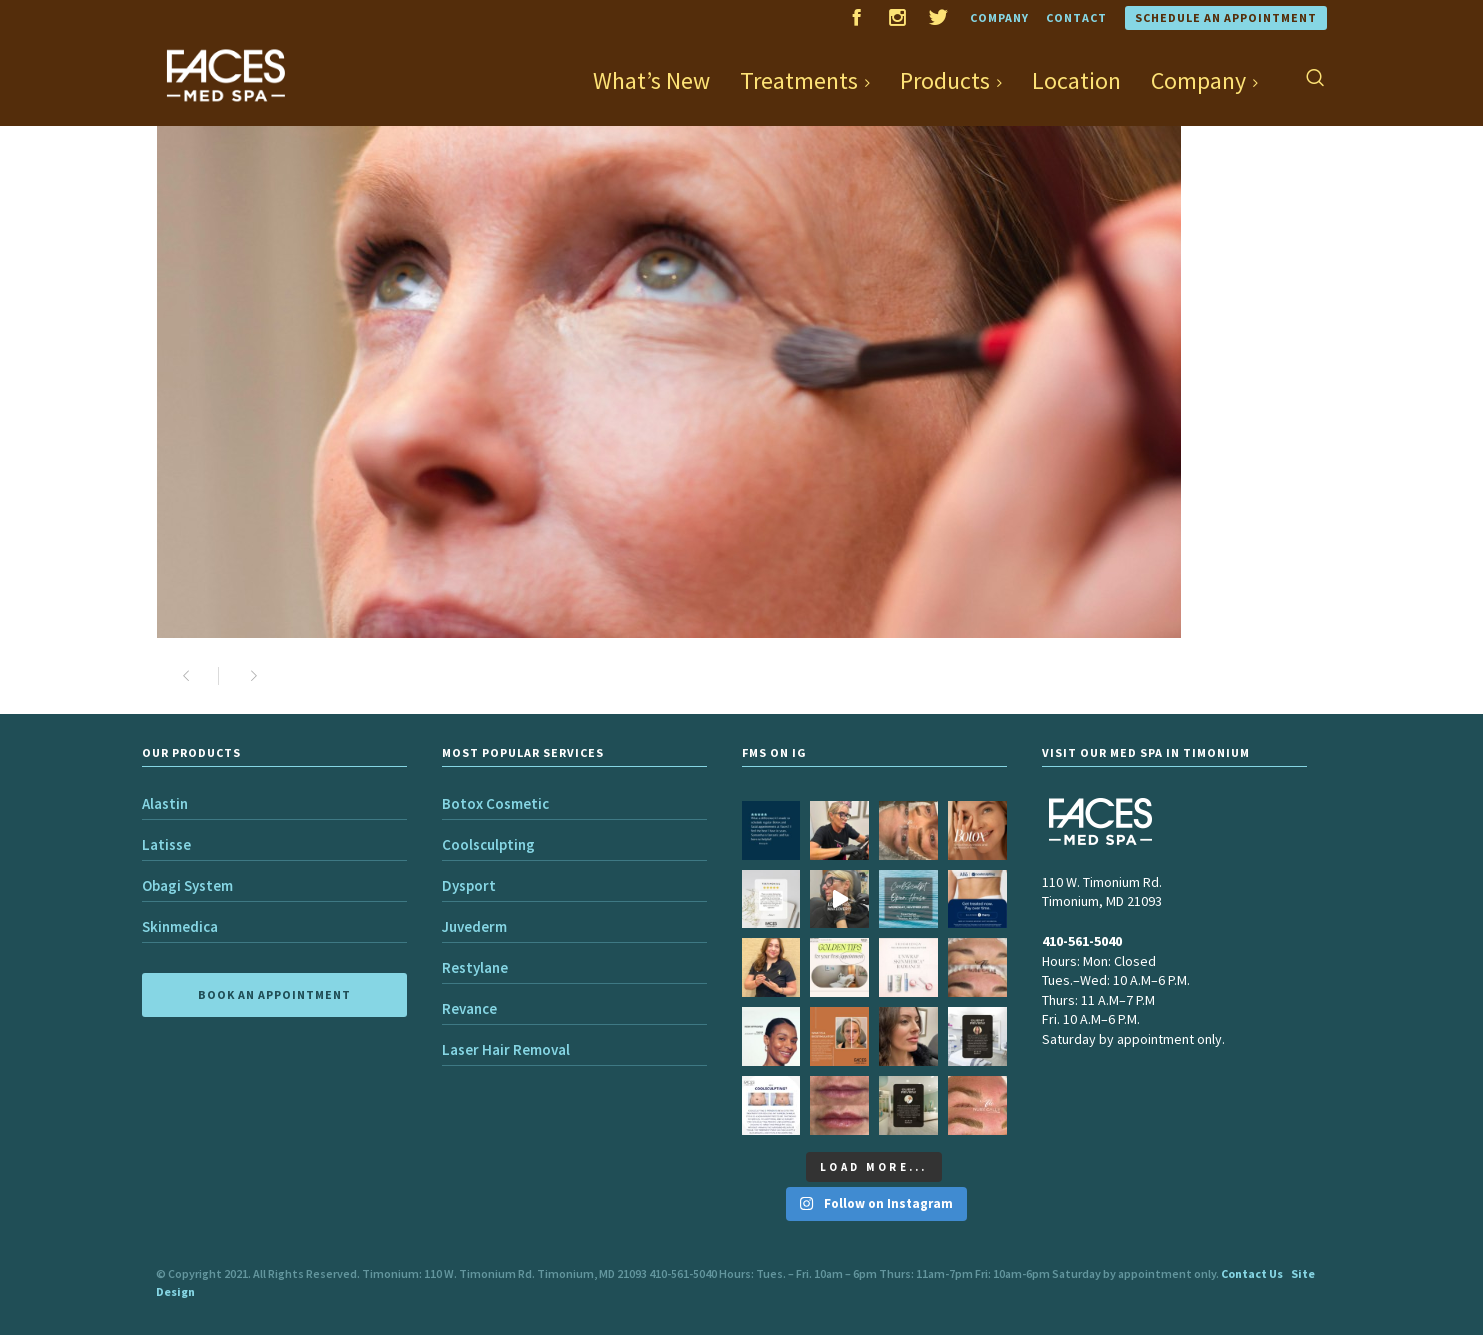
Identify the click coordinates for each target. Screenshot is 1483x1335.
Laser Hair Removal (506, 1049)
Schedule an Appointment (1226, 17)
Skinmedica (180, 926)
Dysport (469, 885)
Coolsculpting (488, 844)
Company (999, 17)
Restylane (475, 967)
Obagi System (187, 885)
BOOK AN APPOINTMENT (274, 994)
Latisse (166, 844)
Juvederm (474, 926)
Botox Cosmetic (495, 803)
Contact (1076, 17)
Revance (469, 1008)
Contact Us (1252, 1273)
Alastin (165, 803)
